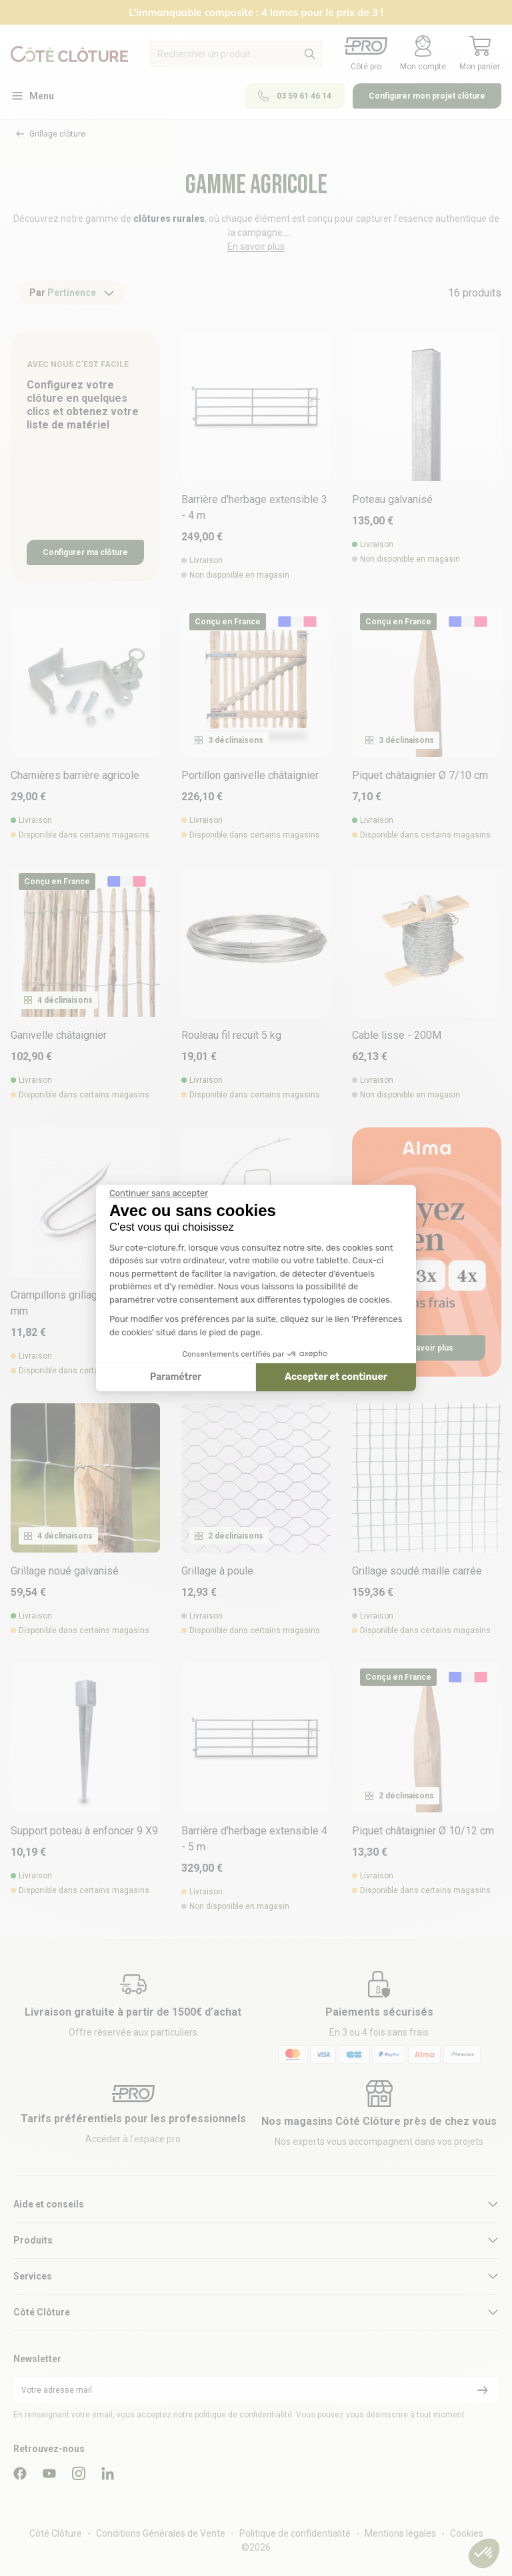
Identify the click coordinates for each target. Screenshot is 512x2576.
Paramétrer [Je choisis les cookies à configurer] (175, 1377)
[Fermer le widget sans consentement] (159, 1193)
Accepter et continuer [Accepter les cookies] (336, 1377)
